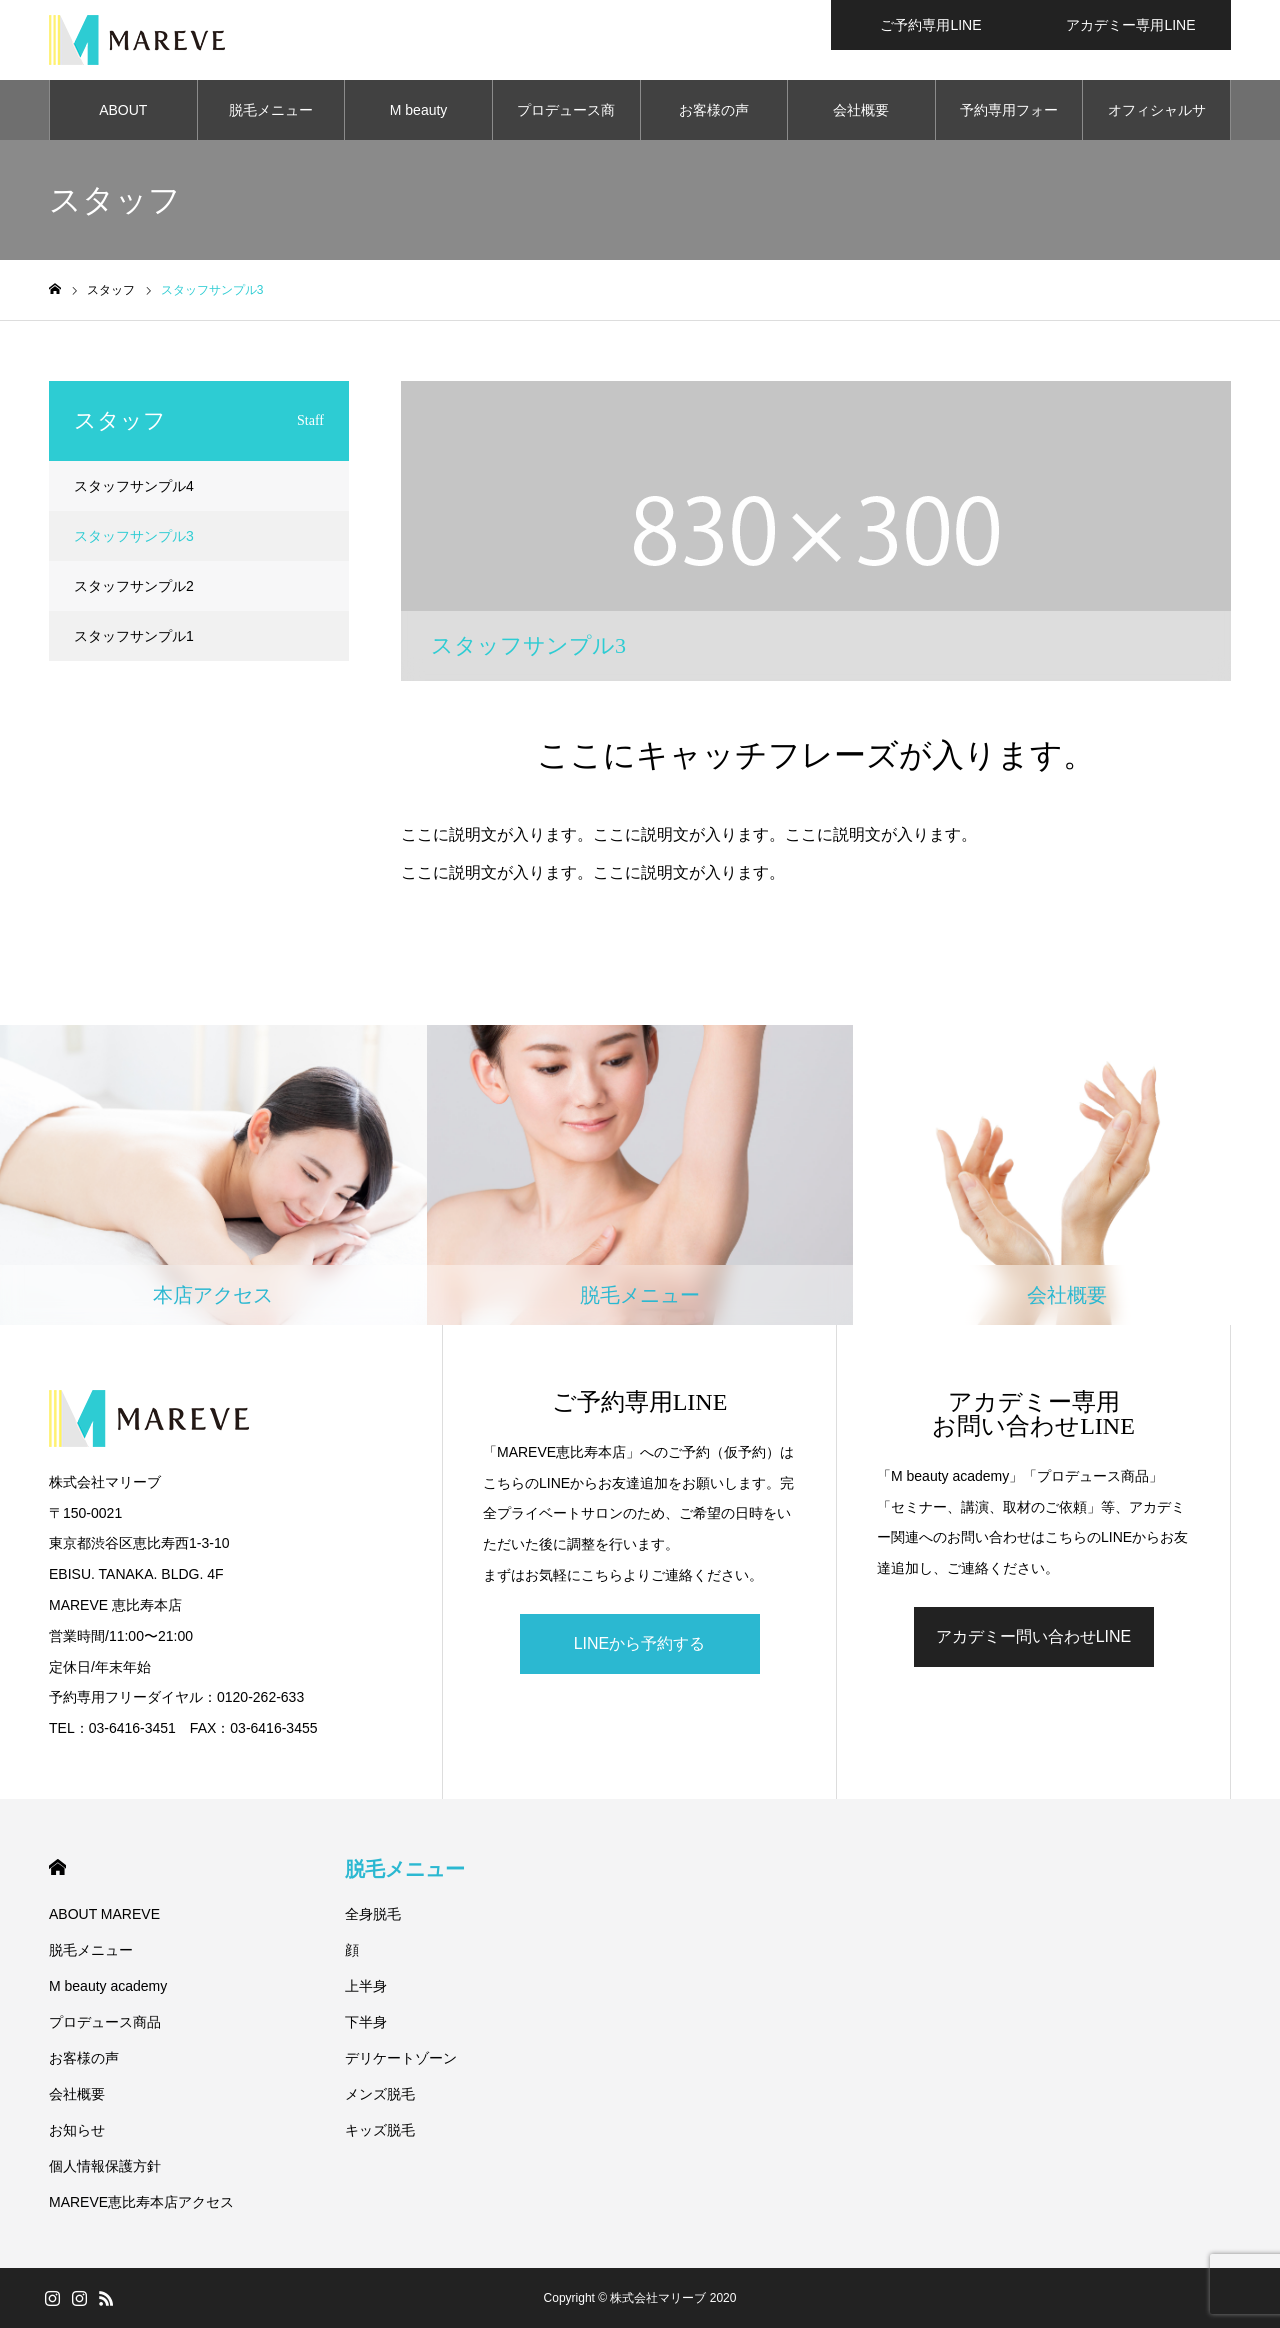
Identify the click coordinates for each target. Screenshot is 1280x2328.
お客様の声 (714, 110)
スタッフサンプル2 (134, 586)
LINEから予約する (640, 1643)
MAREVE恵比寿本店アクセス (141, 2202)
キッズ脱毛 (380, 2130)
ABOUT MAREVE (123, 121)
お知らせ (77, 2130)
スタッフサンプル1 (134, 636)
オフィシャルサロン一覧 (1157, 121)
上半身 (366, 1986)
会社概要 (861, 110)
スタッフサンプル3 (134, 536)
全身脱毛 (373, 1914)
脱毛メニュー (271, 110)
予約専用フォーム (1009, 121)
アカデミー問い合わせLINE (1034, 1636)
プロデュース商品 (566, 121)
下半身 (366, 2022)
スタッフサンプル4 (134, 486)
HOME (57, 1867)
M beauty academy (419, 121)
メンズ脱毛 (380, 2094)
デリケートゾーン (401, 2058)
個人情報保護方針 (105, 2166)
